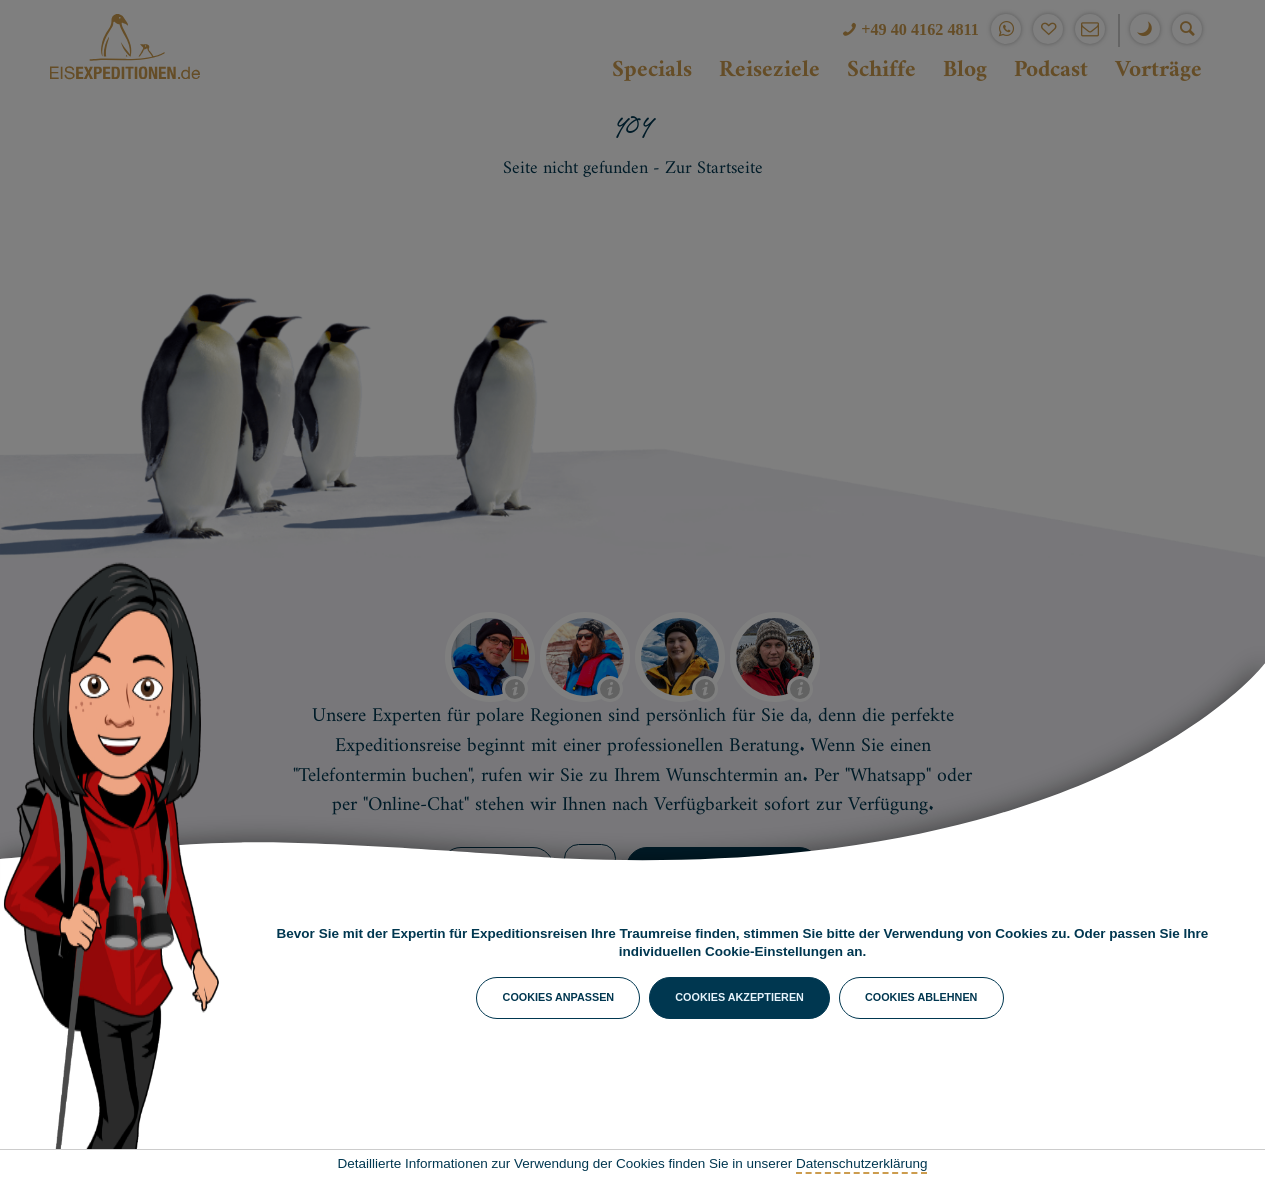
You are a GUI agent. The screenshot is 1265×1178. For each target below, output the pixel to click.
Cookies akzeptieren (739, 997)
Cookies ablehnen (921, 997)
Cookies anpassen (559, 997)
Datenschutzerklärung (861, 1163)
